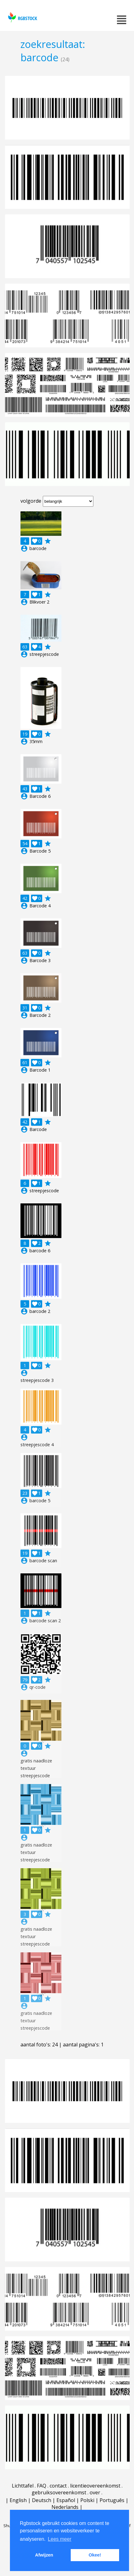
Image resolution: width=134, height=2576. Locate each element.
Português (112, 2500)
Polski (87, 2500)
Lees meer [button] (59, 2539)
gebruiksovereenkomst (59, 2492)
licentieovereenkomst (95, 2485)
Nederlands (64, 2507)
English (18, 2500)
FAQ (41, 2485)
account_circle (24, 548)
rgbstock (22, 17)
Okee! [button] (95, 2554)
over (95, 2492)
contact (58, 2485)
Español (65, 2500)
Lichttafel (23, 2485)
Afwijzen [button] (44, 2554)
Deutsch (41, 2500)
